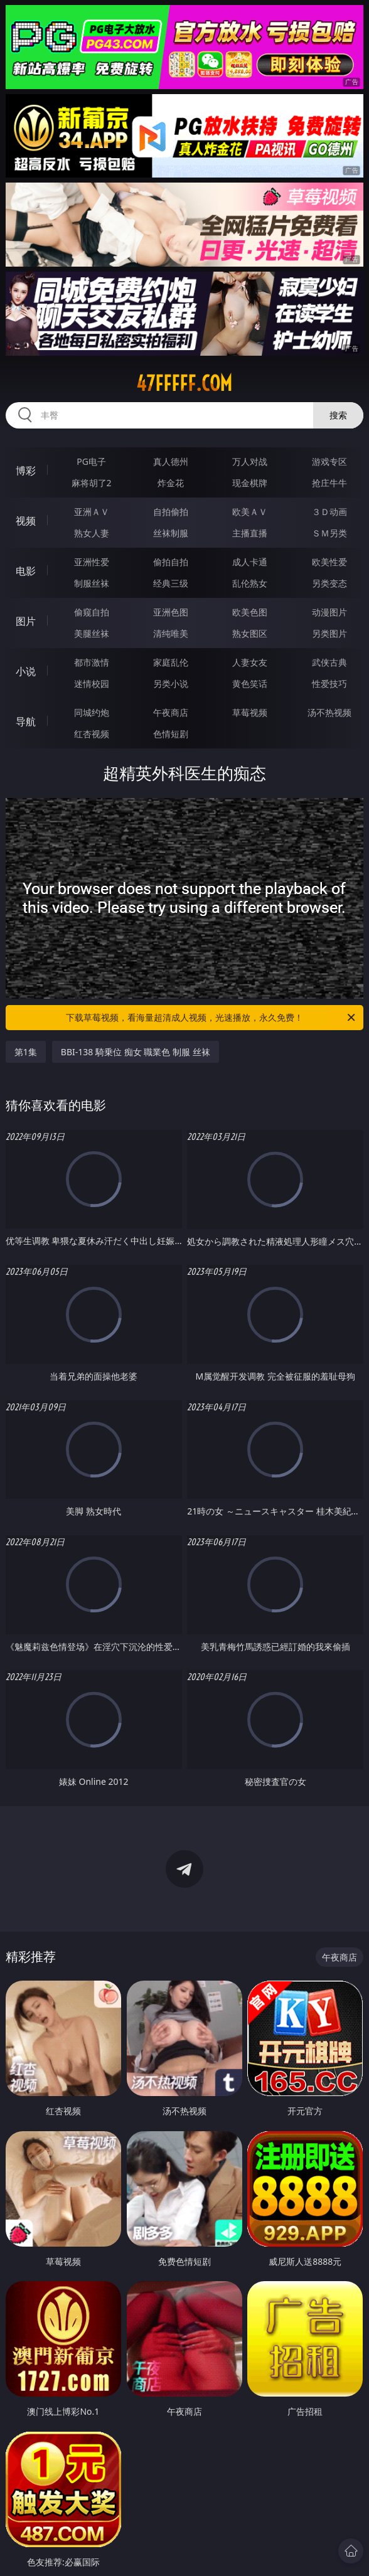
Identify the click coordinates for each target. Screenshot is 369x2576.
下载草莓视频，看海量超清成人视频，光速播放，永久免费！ (211, 1017)
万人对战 (249, 461)
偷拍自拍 (170, 562)
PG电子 (91, 461)
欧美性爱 (329, 562)
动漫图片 (329, 612)
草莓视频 (249, 712)
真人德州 (170, 461)
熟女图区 (249, 633)
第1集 (25, 1052)
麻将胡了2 (92, 483)
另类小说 (170, 683)
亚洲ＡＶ (91, 512)
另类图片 (329, 633)
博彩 (26, 470)
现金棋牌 (249, 483)
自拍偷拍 (170, 512)
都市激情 (91, 662)
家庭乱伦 (170, 662)
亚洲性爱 (91, 562)
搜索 (338, 415)
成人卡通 (249, 562)
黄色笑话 (249, 683)
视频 (26, 521)
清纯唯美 (170, 633)
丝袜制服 (170, 533)
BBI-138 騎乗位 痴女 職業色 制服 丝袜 (135, 1052)
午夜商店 (170, 712)
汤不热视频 (329, 712)
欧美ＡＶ (249, 512)
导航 (26, 721)
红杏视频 (91, 734)
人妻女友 (249, 662)
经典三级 (170, 583)
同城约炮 (91, 712)
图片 (26, 621)
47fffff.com (184, 383)
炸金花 (171, 483)
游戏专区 (329, 461)
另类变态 (329, 583)
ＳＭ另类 (329, 533)
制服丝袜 (91, 583)
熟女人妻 (91, 533)
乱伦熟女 (249, 583)
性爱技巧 (329, 683)
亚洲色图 (170, 612)
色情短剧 (170, 734)
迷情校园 (91, 683)
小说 (26, 671)
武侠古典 (329, 662)
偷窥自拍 (91, 612)
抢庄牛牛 (329, 483)
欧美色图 (249, 612)
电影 (26, 571)
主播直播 (249, 533)
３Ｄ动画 (329, 512)
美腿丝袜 (91, 633)
